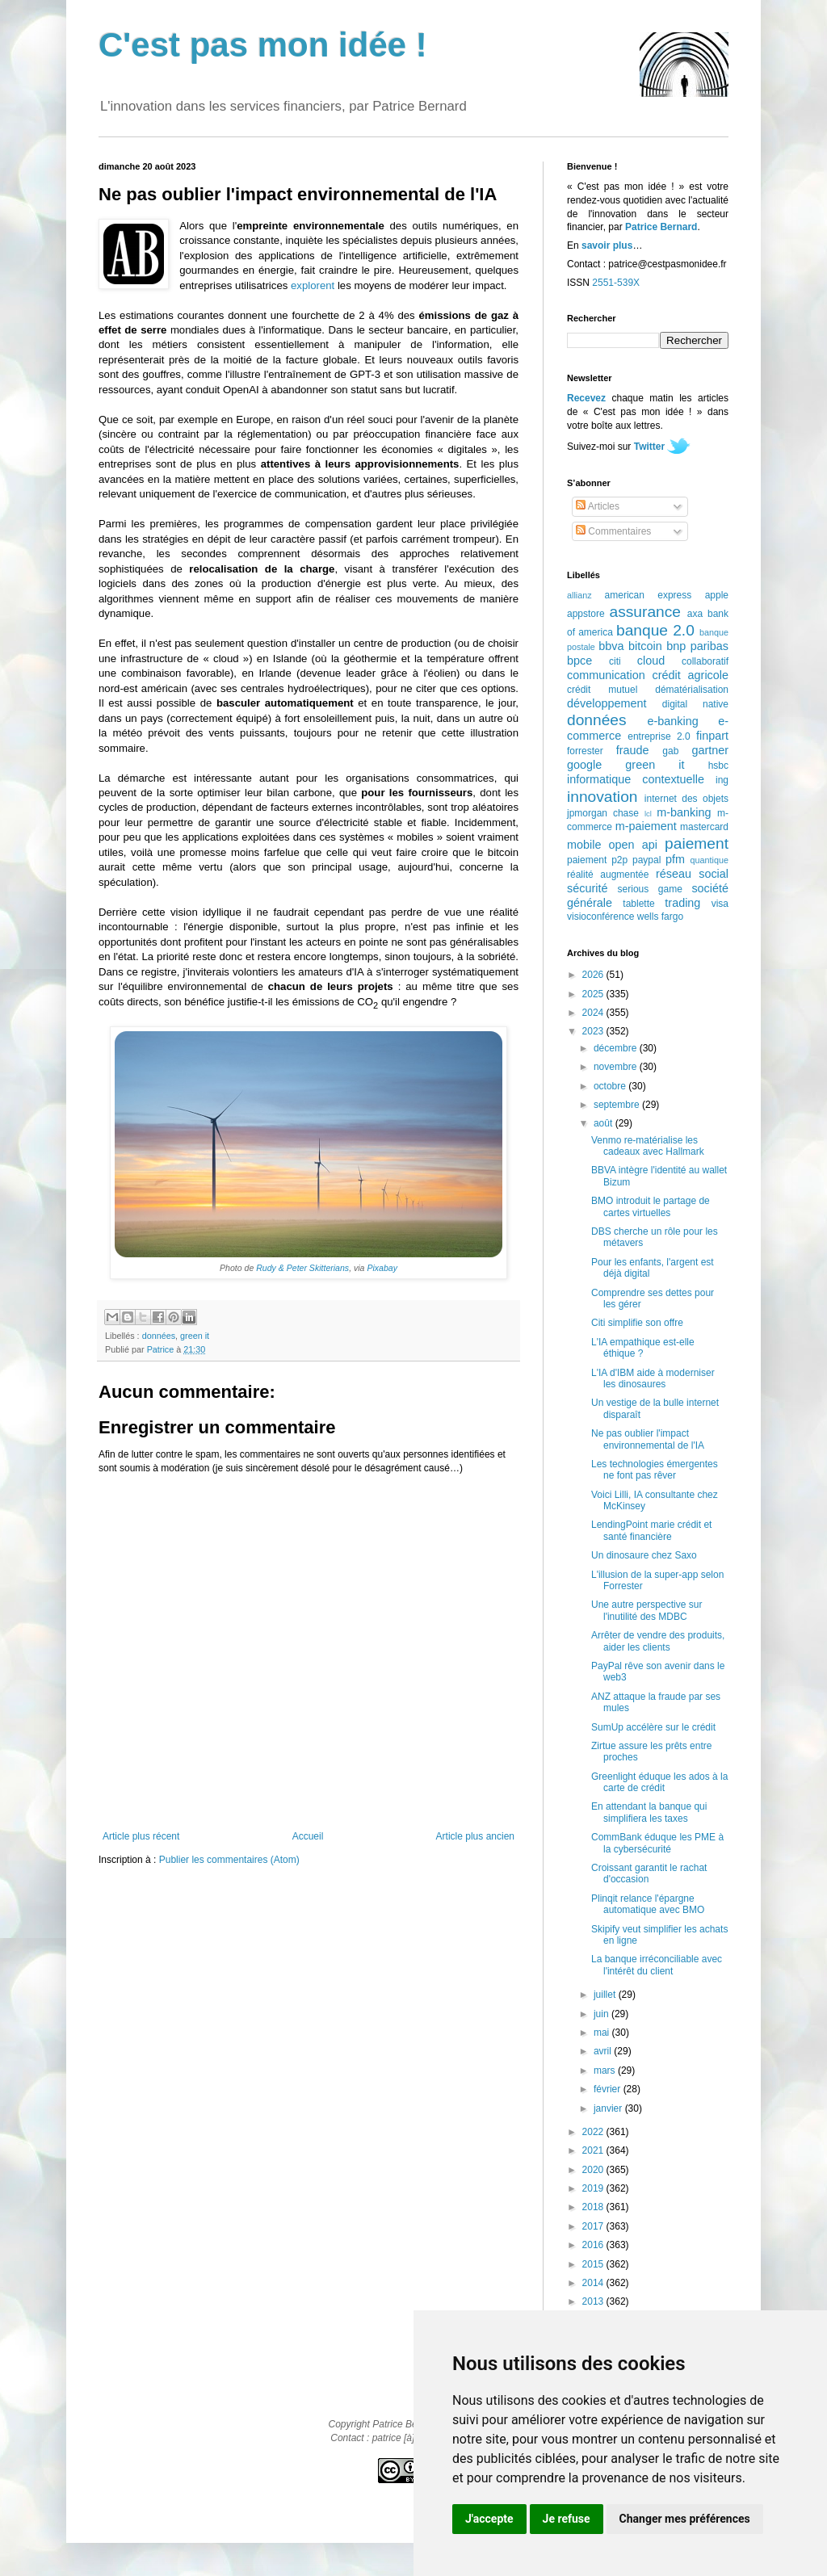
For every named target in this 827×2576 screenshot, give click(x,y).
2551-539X (616, 282)
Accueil (308, 1836)
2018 (594, 2207)
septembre (618, 1104)
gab (670, 751)
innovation (602, 796)
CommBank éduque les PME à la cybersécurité (657, 1842)
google (584, 764)
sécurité (587, 888)
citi (615, 661)
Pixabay (382, 1268)
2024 (594, 1012)
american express (648, 595)
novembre (617, 1066)
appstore (586, 613)
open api (633, 844)
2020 (594, 2169)
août (604, 1123)
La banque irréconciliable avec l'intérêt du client (656, 1964)
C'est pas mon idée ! (263, 45)
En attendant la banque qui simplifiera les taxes (649, 1812)
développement (606, 703)
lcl (648, 813)
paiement (696, 843)
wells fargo (660, 916)
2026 (594, 974)
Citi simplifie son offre (637, 1322)
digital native (695, 704)
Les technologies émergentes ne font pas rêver (654, 1469)
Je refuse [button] (566, 2518)
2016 (594, 2245)
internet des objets (686, 798)
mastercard (704, 827)
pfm (675, 859)
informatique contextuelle (635, 779)
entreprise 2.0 (659, 736)
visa (720, 903)
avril (604, 2051)
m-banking (684, 812)
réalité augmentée (608, 874)
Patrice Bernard (661, 227)
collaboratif (705, 661)
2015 (594, 2264)
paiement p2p (597, 860)
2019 (594, 2188)
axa (695, 613)
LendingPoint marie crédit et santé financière (651, 1530)
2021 (594, 2150)
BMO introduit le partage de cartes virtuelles (650, 1206)
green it (194, 1335)
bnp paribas (697, 646)
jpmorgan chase (603, 813)
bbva (610, 646)
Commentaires (613, 531)
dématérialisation (691, 689)
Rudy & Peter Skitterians (302, 1268)
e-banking (672, 721)
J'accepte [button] (489, 2518)
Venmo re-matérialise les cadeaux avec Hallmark (647, 1146)
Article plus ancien (475, 1836)
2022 (594, 2132)
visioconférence (600, 916)
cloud (651, 660)
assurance (646, 611)
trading (682, 902)
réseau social (692, 873)
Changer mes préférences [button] (684, 2518)
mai (603, 2032)
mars (606, 2070)
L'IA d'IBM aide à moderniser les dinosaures (653, 1378)
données (158, 1335)
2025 (594, 994)
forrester (585, 751)
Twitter (649, 446)
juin (602, 2014)
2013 (594, 2301)
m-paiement (646, 826)
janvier (609, 2108)
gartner (709, 750)
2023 (594, 1031)
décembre (617, 1048)
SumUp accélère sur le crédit (653, 1727)
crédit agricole (690, 675)
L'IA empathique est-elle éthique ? (643, 1347)
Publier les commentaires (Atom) (229, 1859)
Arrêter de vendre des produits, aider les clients (657, 1641)
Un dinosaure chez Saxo (644, 1555)
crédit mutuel (602, 689)
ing (722, 780)
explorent (312, 285)
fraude (632, 750)
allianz (579, 595)
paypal (646, 860)
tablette (638, 903)
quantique (709, 860)
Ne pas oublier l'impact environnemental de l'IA (647, 1439)
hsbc (718, 765)
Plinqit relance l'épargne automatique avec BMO (647, 1904)
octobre (611, 1086)
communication (606, 675)
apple (716, 595)
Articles (597, 506)
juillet (606, 1994)
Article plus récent (141, 1836)
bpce (579, 660)
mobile (584, 844)
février (608, 2089)
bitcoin (645, 646)
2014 (594, 2283)
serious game (650, 889)
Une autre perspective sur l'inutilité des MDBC (646, 1610)
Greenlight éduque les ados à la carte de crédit (659, 1782)
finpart (712, 735)
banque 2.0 (655, 630)
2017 (594, 2226)
